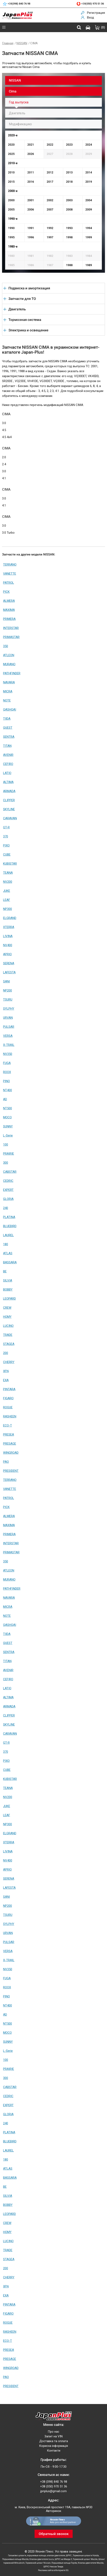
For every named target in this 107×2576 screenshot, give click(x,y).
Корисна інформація (53, 2446)
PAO (6, 1462)
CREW (7, 1308)
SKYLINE (9, 809)
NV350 (7, 1054)
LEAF (6, 900)
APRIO (7, 954)
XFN (6, 1371)
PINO (6, 1081)
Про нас (53, 2431)
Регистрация (96, 13)
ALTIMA (8, 782)
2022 (50, 144)
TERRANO (9, 564)
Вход (90, 17)
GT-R (6, 827)
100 (5, 1144)
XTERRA (8, 927)
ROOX (7, 1072)
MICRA (7, 691)
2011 (30, 172)
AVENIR (8, 755)
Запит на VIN (53, 2436)
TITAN (7, 746)
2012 (50, 172)
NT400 (7, 1090)
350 (5, 646)
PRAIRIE (8, 1153)
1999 (88, 237)
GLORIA (8, 1199)
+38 (19, 4)
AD (5, 1099)
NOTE (7, 700)
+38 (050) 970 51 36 (53, 2486)
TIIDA (6, 718)
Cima (12, 91)
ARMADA (9, 791)
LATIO (7, 773)
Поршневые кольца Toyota (64, 2563)
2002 (50, 200)
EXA (6, 1380)
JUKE (6, 891)
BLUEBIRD (9, 1226)
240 (5, 1208)
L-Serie (8, 1135)
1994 (88, 228)
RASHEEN (9, 1416)
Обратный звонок (54, 2534)
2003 (69, 200)
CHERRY (8, 1362)
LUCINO (8, 1326)
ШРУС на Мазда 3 (63, 2559)
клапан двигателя (56, 2555)
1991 (30, 228)
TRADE (7, 1335)
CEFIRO (8, 764)
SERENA (8, 963)
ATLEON (8, 655)
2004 (88, 200)
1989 (88, 265)
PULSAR (8, 1027)
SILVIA (7, 1280)
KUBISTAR (10, 863)
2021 (30, 144)
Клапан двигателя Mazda (91, 2563)
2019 (88, 181)
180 (5, 1244)
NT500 (7, 1108)
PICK (6, 592)
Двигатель (17, 113)
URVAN (8, 1018)
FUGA (7, 1063)
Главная (7, 43)
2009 (88, 209)
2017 (50, 181)
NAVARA (9, 682)
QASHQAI (9, 709)
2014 (88, 172)
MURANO (9, 664)
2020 (11, 144)
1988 (69, 265)
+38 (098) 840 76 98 (53, 2482)
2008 (69, 209)
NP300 (7, 909)
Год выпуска (18, 102)
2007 (50, 209)
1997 (50, 237)
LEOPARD (9, 1298)
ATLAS (7, 1253)
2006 (30, 209)
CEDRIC (8, 1181)
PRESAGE (9, 1443)
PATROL (8, 583)
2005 (11, 209)
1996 (30, 237)
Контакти (53, 2450)
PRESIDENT (11, 1471)
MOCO (7, 1117)
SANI (6, 981)
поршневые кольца (36, 2555)
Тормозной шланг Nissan (38, 2563)
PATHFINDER (11, 673)
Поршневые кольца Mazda (15, 2559)
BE (5, 1271)
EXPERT (8, 1190)
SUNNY (8, 1126)
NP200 (7, 990)
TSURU (7, 999)
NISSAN (21, 43)
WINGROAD (11, 1453)
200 (5, 1353)
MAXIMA (9, 610)
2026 (30, 154)
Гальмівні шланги (17, 2555)
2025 (11, 154)
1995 (11, 237)
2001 (30, 200)
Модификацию (20, 124)
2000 (11, 200)
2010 (11, 172)
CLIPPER (9, 800)
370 (5, 836)
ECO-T (7, 1425)
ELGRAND (9, 918)
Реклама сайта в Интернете (51, 2570)
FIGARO (8, 1398)
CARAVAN (10, 818)
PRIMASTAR (11, 637)
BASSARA (10, 1262)
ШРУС (69, 2555)
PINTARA (9, 1389)
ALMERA (9, 601)
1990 (11, 228)
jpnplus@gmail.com (53, 2491)
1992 (50, 228)
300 (5, 1163)
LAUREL (8, 1235)
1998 (69, 237)
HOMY (7, 1317)
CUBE (6, 854)
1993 (69, 228)
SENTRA (8, 737)
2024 (88, 144)
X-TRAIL (8, 1045)
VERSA (8, 1036)
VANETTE (9, 573)
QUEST (7, 728)
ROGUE (8, 1407)
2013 (69, 172)
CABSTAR (9, 1172)
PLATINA (9, 1217)
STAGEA (8, 1344)
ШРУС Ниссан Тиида (53, 2566)
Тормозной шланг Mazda (85, 2559)
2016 (30, 181)
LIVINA (8, 936)
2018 (69, 181)
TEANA (8, 873)
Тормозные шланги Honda (86, 2555)
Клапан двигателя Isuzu (41, 2559)
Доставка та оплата (53, 2441)
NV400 (7, 945)
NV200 (7, 882)
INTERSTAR (11, 628)
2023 (69, 144)
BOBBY (8, 1289)
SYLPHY (8, 1008)
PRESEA (8, 1434)
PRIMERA (9, 619)
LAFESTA (9, 972)
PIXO (6, 845)
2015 (11, 181)
